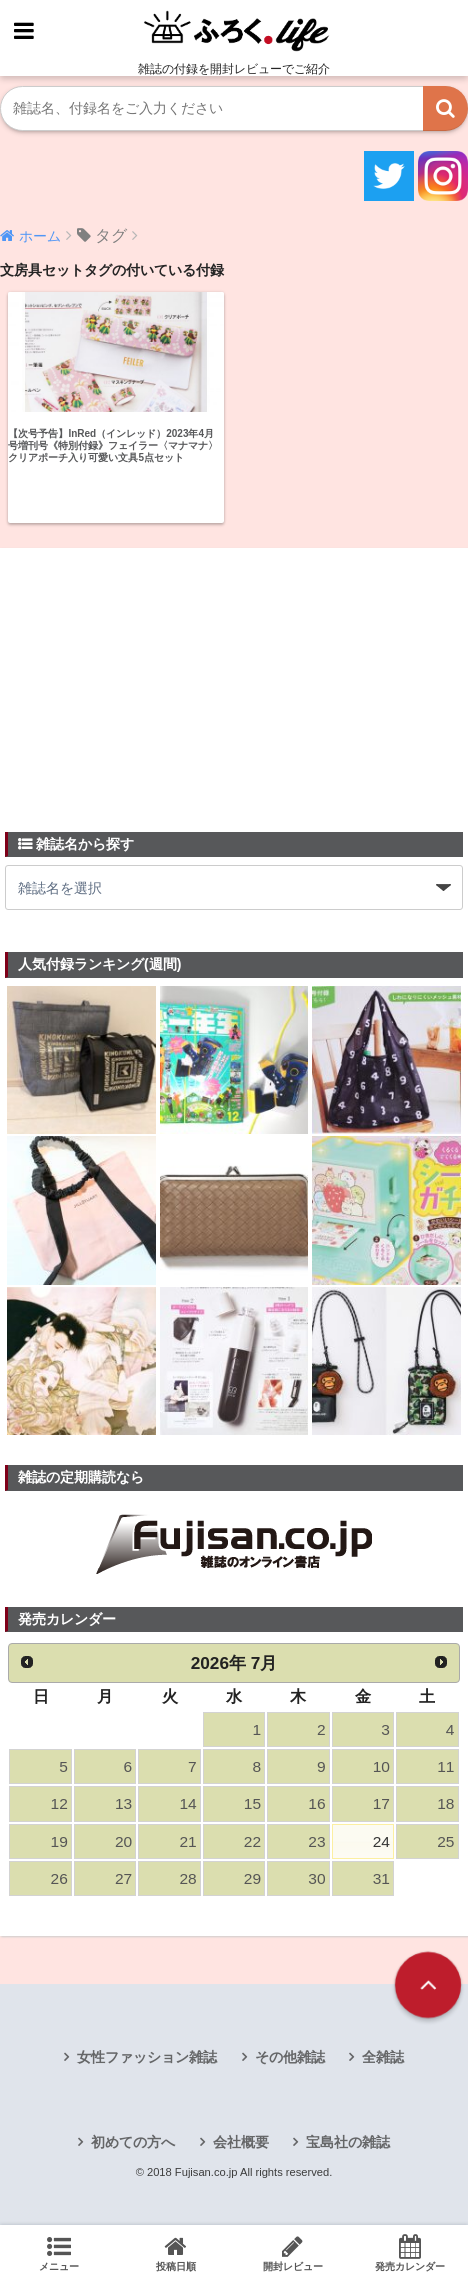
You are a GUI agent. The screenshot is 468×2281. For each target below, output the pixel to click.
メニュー (58, 2253)
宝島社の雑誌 (348, 2142)
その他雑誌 (290, 2057)
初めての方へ (133, 2142)
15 (252, 1803)
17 (381, 1803)
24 (381, 1841)
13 (123, 1803)
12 (59, 1803)
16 (316, 1803)
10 (381, 1766)
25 (445, 1841)
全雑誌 (383, 2057)
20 (123, 1841)
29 (252, 1878)
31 (381, 1878)
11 (445, 1766)
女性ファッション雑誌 (147, 2057)
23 (316, 1841)
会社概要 (241, 2142)
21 (187, 1841)
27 (123, 1878)
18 (445, 1803)
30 (316, 1878)
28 (187, 1878)
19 (59, 1841)
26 (59, 1878)
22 (252, 1841)
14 (187, 1803)
